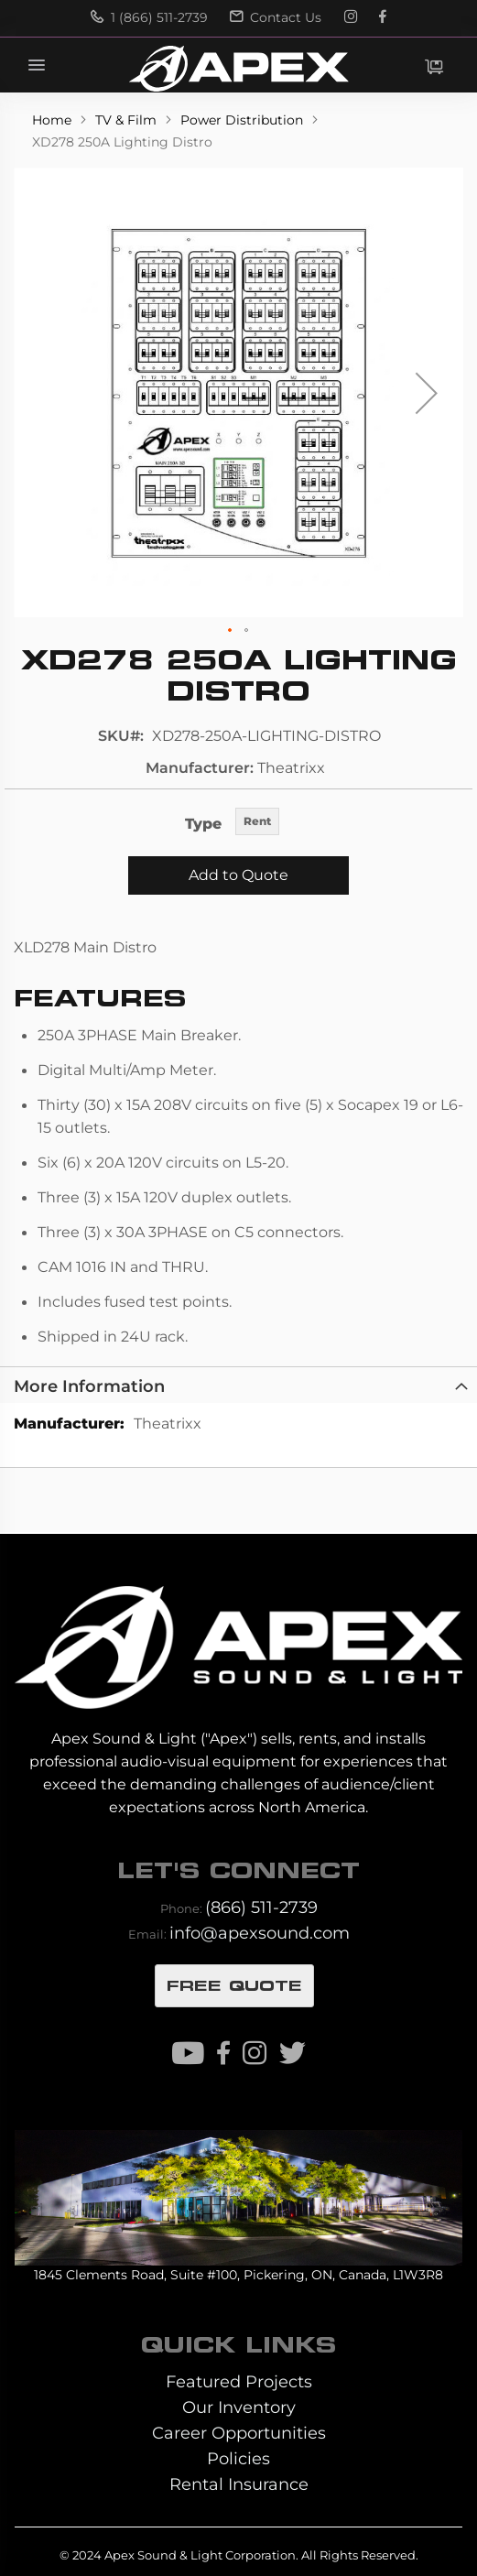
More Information (89, 1386)
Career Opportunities (239, 2432)
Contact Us (275, 17)
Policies (238, 2458)
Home (53, 120)
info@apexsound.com (259, 1932)
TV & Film (127, 120)
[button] (426, 392)
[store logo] (238, 69)
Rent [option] (257, 821)
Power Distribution (243, 120)
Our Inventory (239, 2407)
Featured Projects (239, 2381)
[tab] (238, 1384)
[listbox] (257, 823)
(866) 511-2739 (261, 1907)
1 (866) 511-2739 (149, 17)
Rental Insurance (239, 2483)
